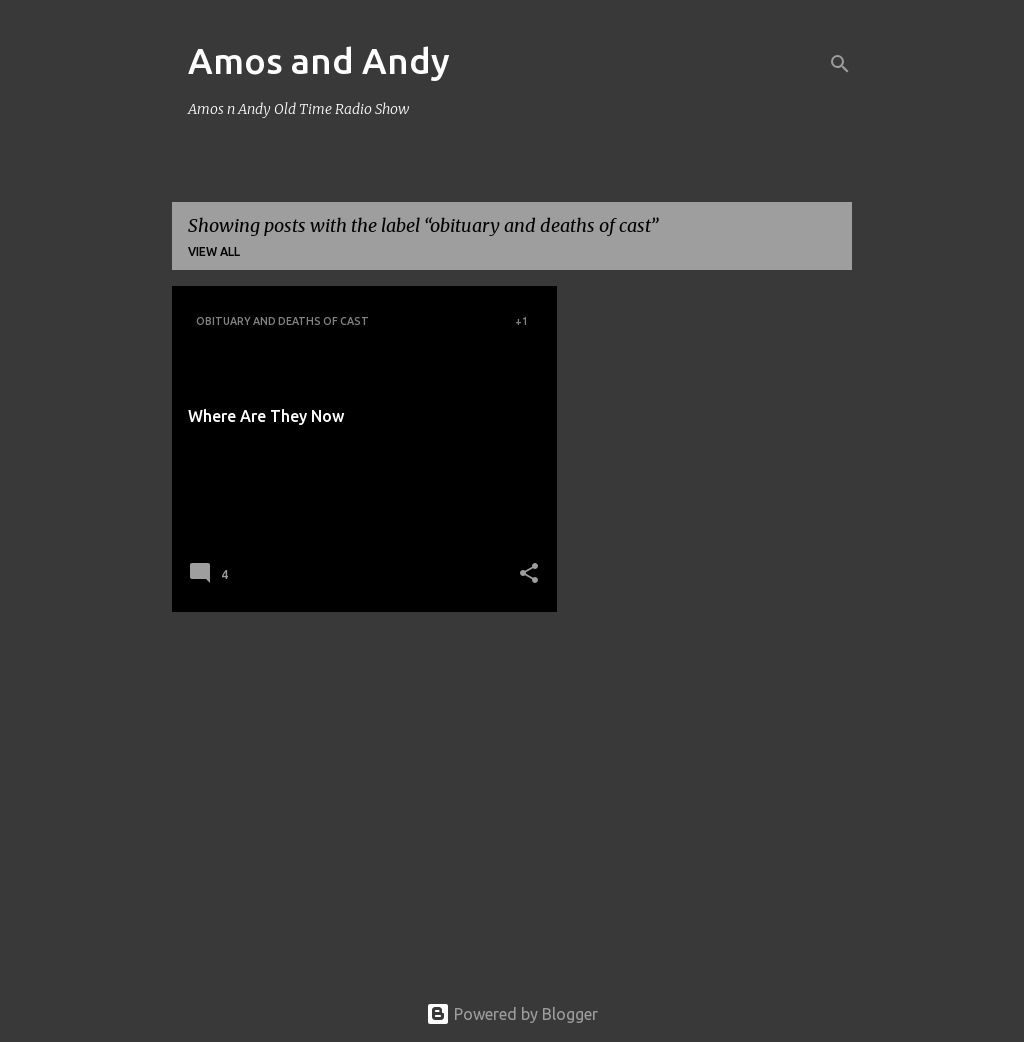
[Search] (840, 64)
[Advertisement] (357, 767)
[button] (529, 574)
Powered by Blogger (512, 1014)
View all (214, 251)
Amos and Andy (319, 60)
